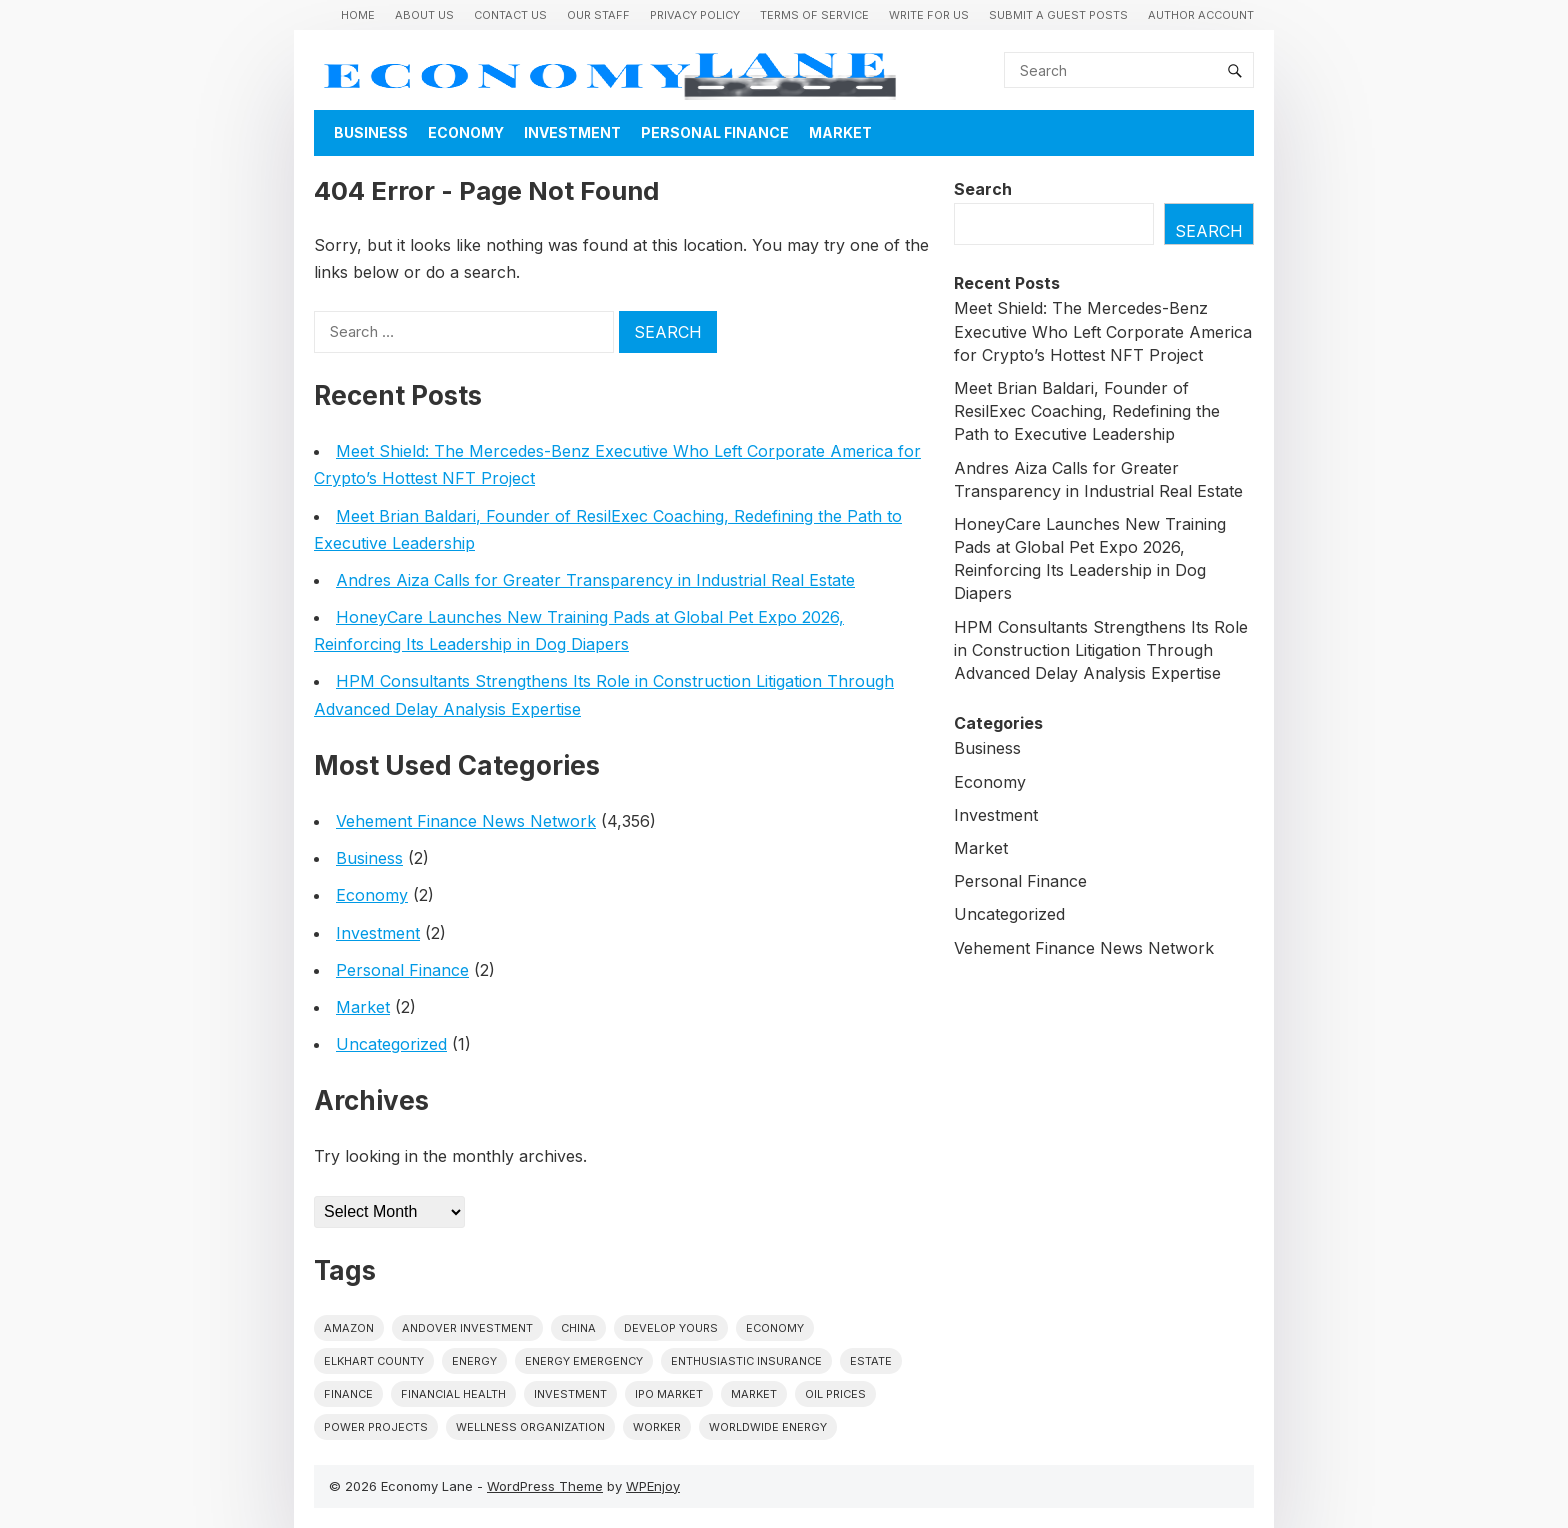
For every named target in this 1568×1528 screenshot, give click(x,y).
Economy (466, 132)
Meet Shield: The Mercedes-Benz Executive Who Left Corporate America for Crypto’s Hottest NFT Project (1103, 331)
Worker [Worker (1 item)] (657, 1427)
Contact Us (510, 15)
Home (358, 15)
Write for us (929, 15)
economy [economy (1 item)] (775, 1328)
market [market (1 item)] (754, 1394)
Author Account (1201, 15)
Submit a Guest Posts (1058, 15)
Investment (572, 132)
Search (983, 189)
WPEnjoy (653, 1486)
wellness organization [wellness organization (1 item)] (530, 1427)
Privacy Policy (695, 15)
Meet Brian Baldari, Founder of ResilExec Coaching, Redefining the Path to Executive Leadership (1087, 411)
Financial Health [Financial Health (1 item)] (453, 1394)
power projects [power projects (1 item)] (376, 1427)
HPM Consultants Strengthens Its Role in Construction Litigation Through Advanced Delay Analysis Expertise (1101, 650)
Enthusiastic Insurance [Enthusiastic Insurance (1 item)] (746, 1361)
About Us (424, 15)
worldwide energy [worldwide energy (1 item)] (768, 1427)
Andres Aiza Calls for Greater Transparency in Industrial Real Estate (595, 580)
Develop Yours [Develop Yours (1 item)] (671, 1328)
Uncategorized (391, 1044)
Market (840, 132)
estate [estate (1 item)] (871, 1361)
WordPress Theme (545, 1486)
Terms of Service (814, 15)
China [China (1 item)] (578, 1328)
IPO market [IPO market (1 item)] (669, 1394)
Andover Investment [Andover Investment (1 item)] (467, 1328)
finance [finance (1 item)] (348, 1394)
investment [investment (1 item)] (570, 1394)
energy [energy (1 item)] (474, 1361)
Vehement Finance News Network (466, 821)
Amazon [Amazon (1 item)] (349, 1328)
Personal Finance (715, 132)
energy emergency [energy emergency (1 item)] (584, 1361)
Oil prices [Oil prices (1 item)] (835, 1394)
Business (371, 132)
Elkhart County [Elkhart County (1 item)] (374, 1361)
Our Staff (598, 15)
